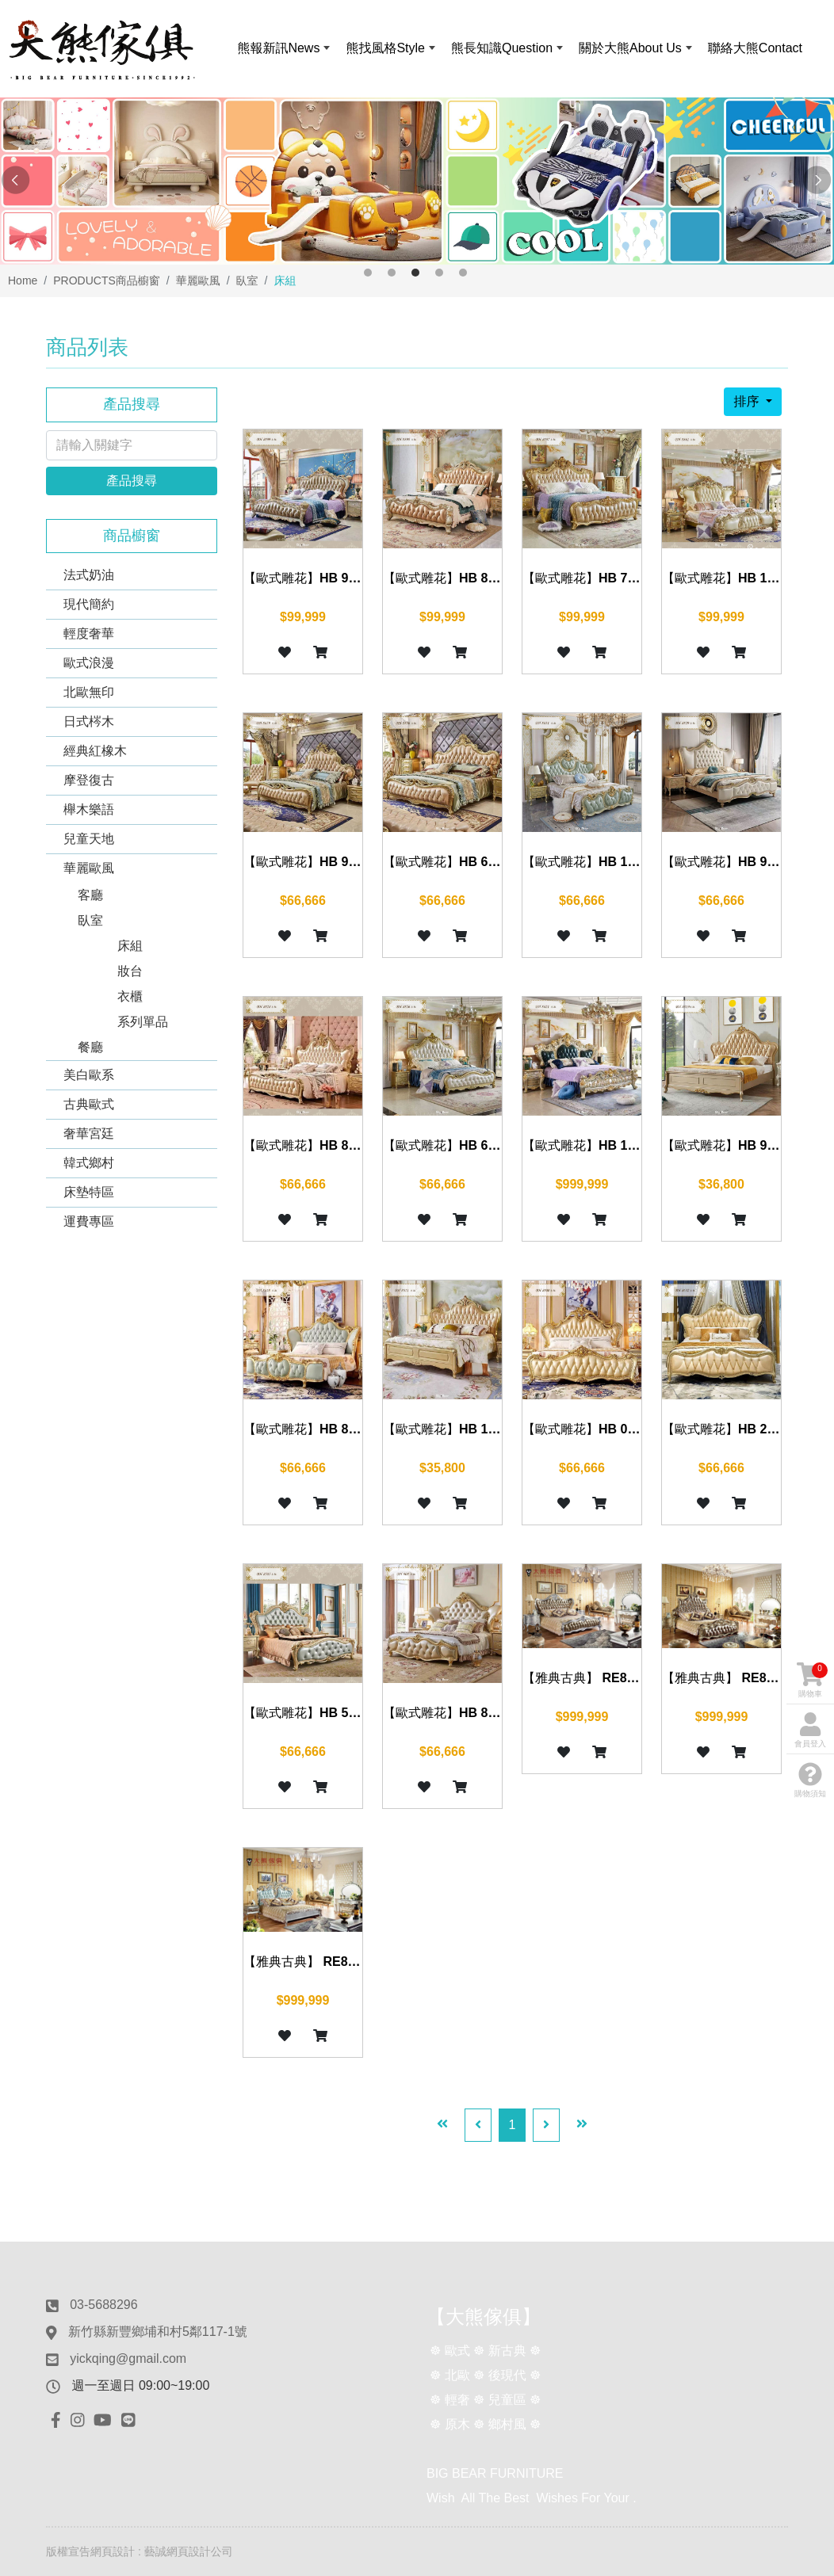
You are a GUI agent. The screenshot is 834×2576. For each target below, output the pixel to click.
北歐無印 (88, 692)
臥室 (90, 920)
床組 (130, 945)
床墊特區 (88, 1192)
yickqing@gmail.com (128, 2358)
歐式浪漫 (88, 663)
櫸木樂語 (88, 809)
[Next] (546, 2125)
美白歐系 (88, 1075)
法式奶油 (88, 575)
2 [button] (392, 273)
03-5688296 (103, 2304)
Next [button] (818, 181)
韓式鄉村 (88, 1163)
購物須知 (810, 1780)
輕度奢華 (88, 633)
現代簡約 (88, 604)
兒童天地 (88, 838)
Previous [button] (16, 181)
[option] (417, 181)
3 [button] (415, 273)
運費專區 (88, 1221)
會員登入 (810, 1730)
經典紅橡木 (95, 751)
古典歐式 (88, 1104)
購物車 (812, 1680)
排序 (747, 401)
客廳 (90, 895)
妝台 (130, 971)
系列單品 (142, 1021)
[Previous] (478, 2125)
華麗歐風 (88, 868)
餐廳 (90, 1047)
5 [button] (463, 273)
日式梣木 (88, 721)
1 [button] (368, 273)
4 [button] (439, 273)
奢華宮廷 (88, 1133)
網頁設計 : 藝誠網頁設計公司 (161, 2551)
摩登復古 (88, 780)
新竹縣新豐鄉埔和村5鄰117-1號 (157, 2331)
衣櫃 (130, 996)
